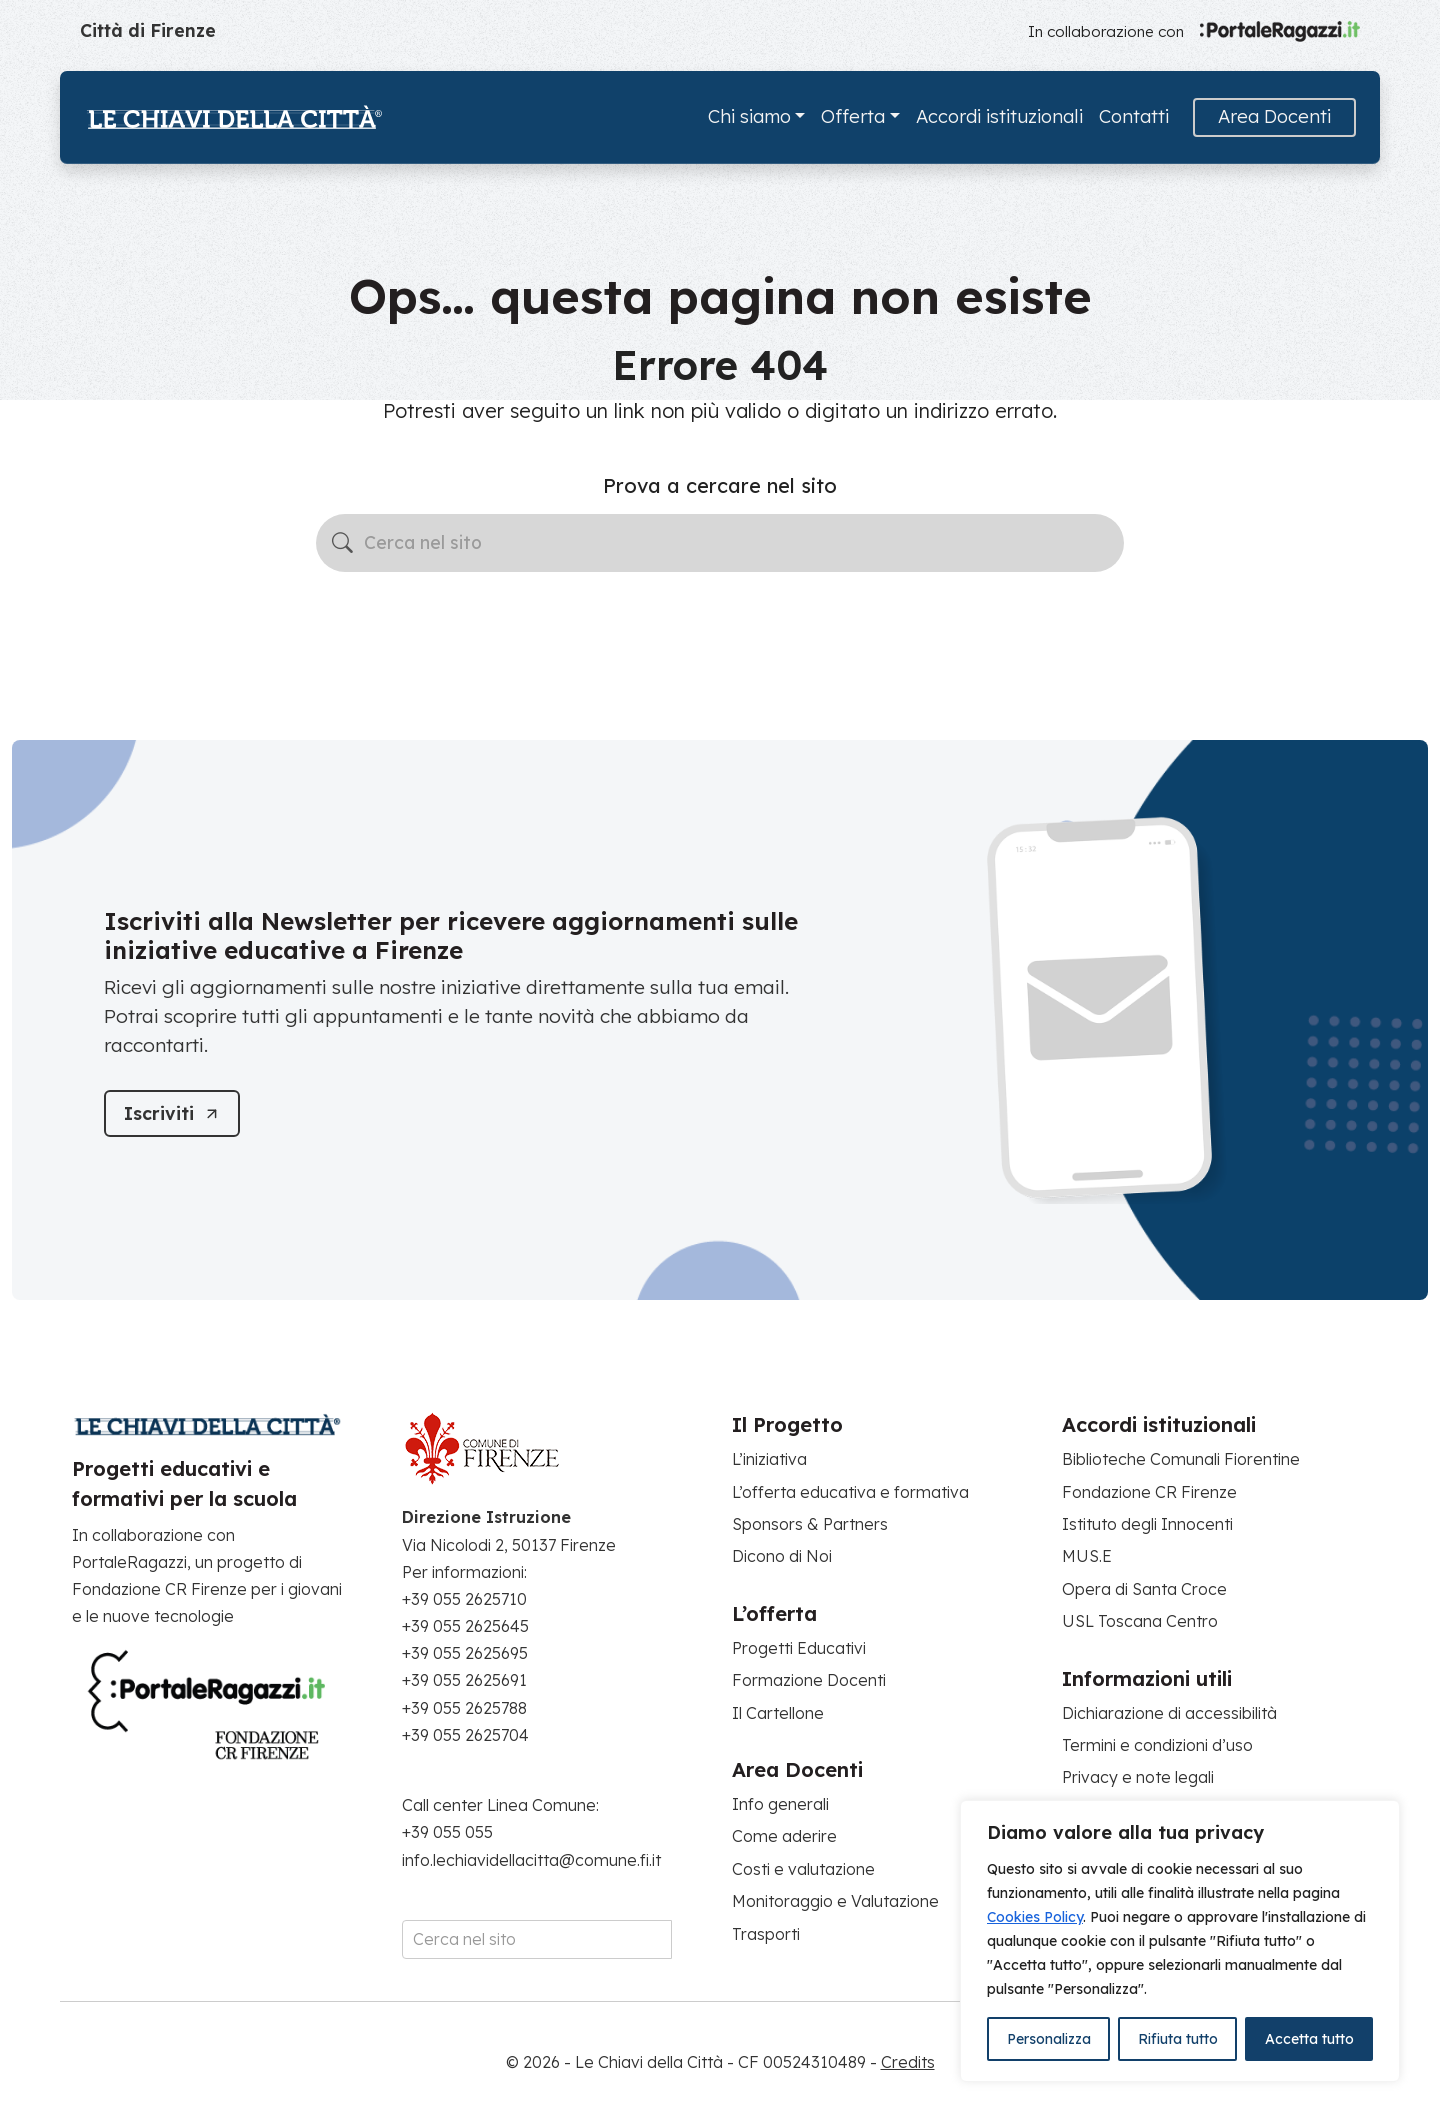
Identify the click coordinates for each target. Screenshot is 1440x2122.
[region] (1180, 1941)
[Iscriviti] (172, 1113)
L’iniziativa (769, 1459)
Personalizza (1049, 2039)
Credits (908, 2062)
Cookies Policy (1035, 1917)
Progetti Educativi (799, 1648)
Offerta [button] (853, 116)
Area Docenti (1274, 116)
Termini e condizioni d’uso (1157, 1745)
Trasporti (766, 1934)
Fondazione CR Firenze (1149, 1492)
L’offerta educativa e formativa (850, 1492)
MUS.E (1087, 1556)
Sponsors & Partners (810, 1524)
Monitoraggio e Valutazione (835, 1901)
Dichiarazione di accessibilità (1169, 1713)
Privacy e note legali (1138, 1777)
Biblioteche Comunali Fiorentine (1181, 1459)
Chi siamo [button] (749, 116)
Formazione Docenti (809, 1680)
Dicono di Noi (782, 1556)
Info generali (780, 1804)
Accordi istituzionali (999, 116)
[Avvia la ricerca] (342, 542)
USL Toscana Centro (1140, 1621)
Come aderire (784, 1836)
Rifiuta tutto (1178, 2039)
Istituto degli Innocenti (1147, 1524)
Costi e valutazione (803, 1869)
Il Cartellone (778, 1713)
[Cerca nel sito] (720, 543)
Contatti (1134, 116)
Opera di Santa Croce (1144, 1589)
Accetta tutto (1309, 2039)
